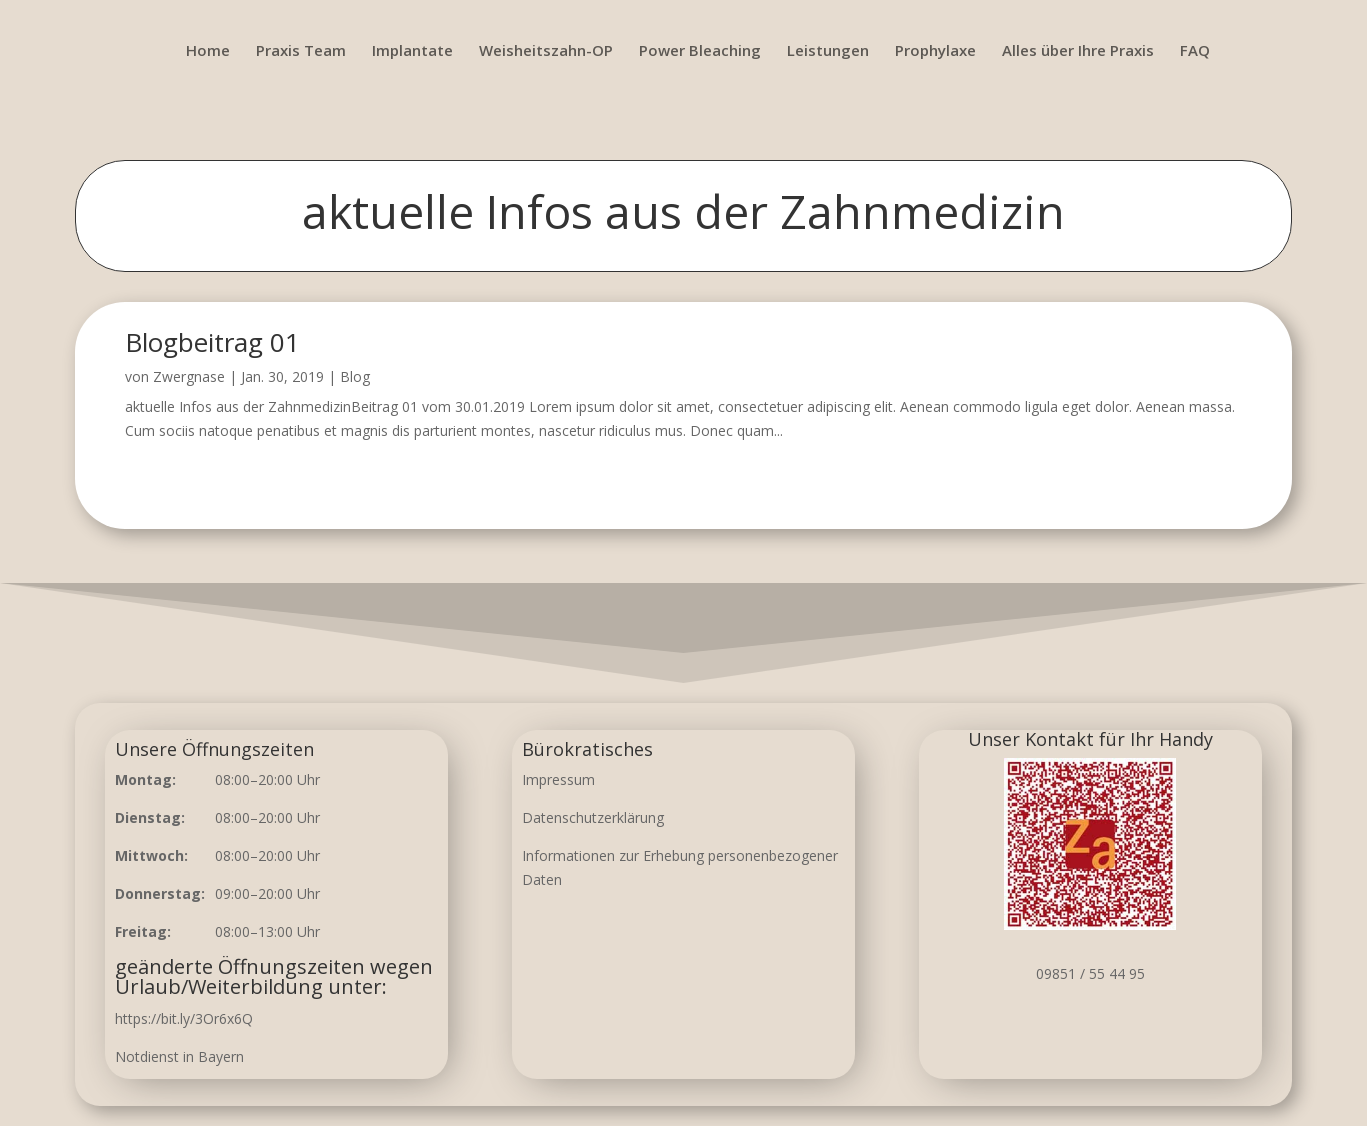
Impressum (558, 779)
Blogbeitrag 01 (212, 342)
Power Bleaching (700, 51)
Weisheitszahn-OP (546, 51)
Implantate (412, 51)
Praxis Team (301, 51)
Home (208, 51)
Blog (355, 376)
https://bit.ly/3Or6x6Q (184, 1018)
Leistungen (828, 51)
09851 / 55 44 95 (1090, 973)
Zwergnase (189, 376)
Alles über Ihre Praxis (1078, 51)
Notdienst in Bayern (179, 1056)
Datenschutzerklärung (593, 817)
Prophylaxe (935, 51)
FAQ (1195, 51)
